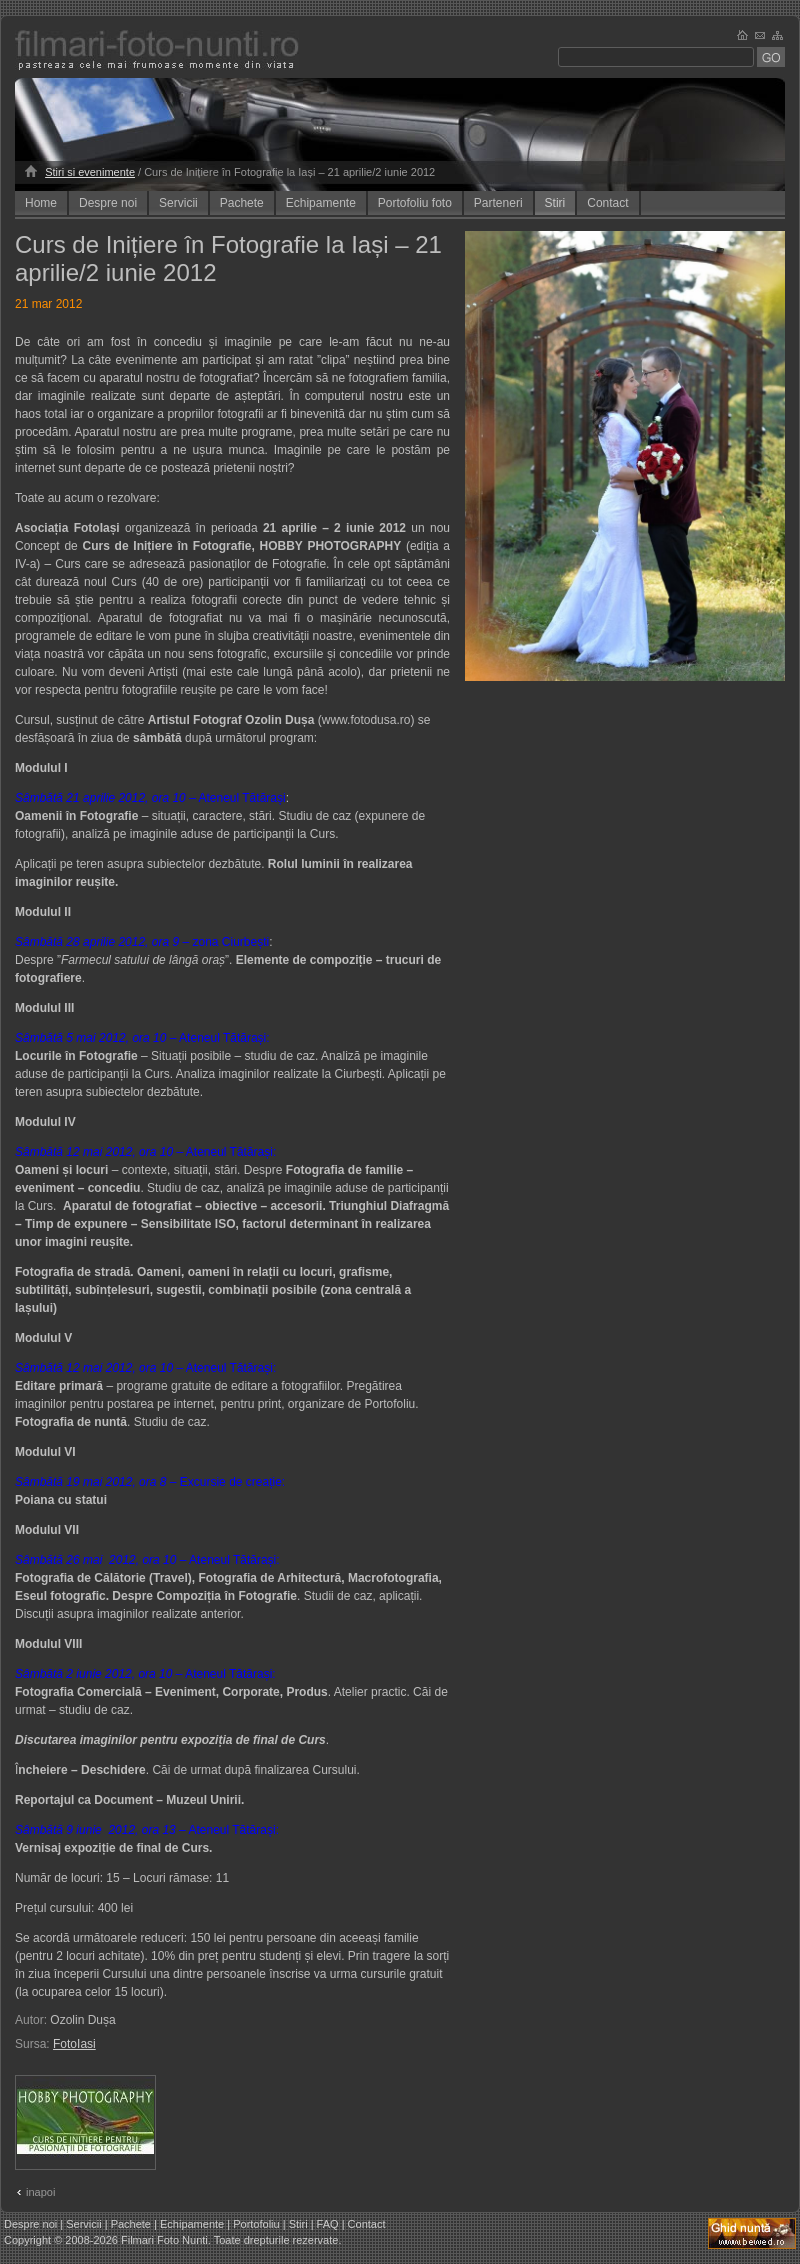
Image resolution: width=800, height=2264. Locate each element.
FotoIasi (74, 2044)
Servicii (178, 203)
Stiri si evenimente (90, 172)
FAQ (328, 2224)
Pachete (242, 203)
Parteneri (498, 203)
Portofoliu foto (415, 203)
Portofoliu (256, 2224)
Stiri (555, 203)
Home (41, 203)
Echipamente (321, 203)
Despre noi (108, 203)
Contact (607, 203)
